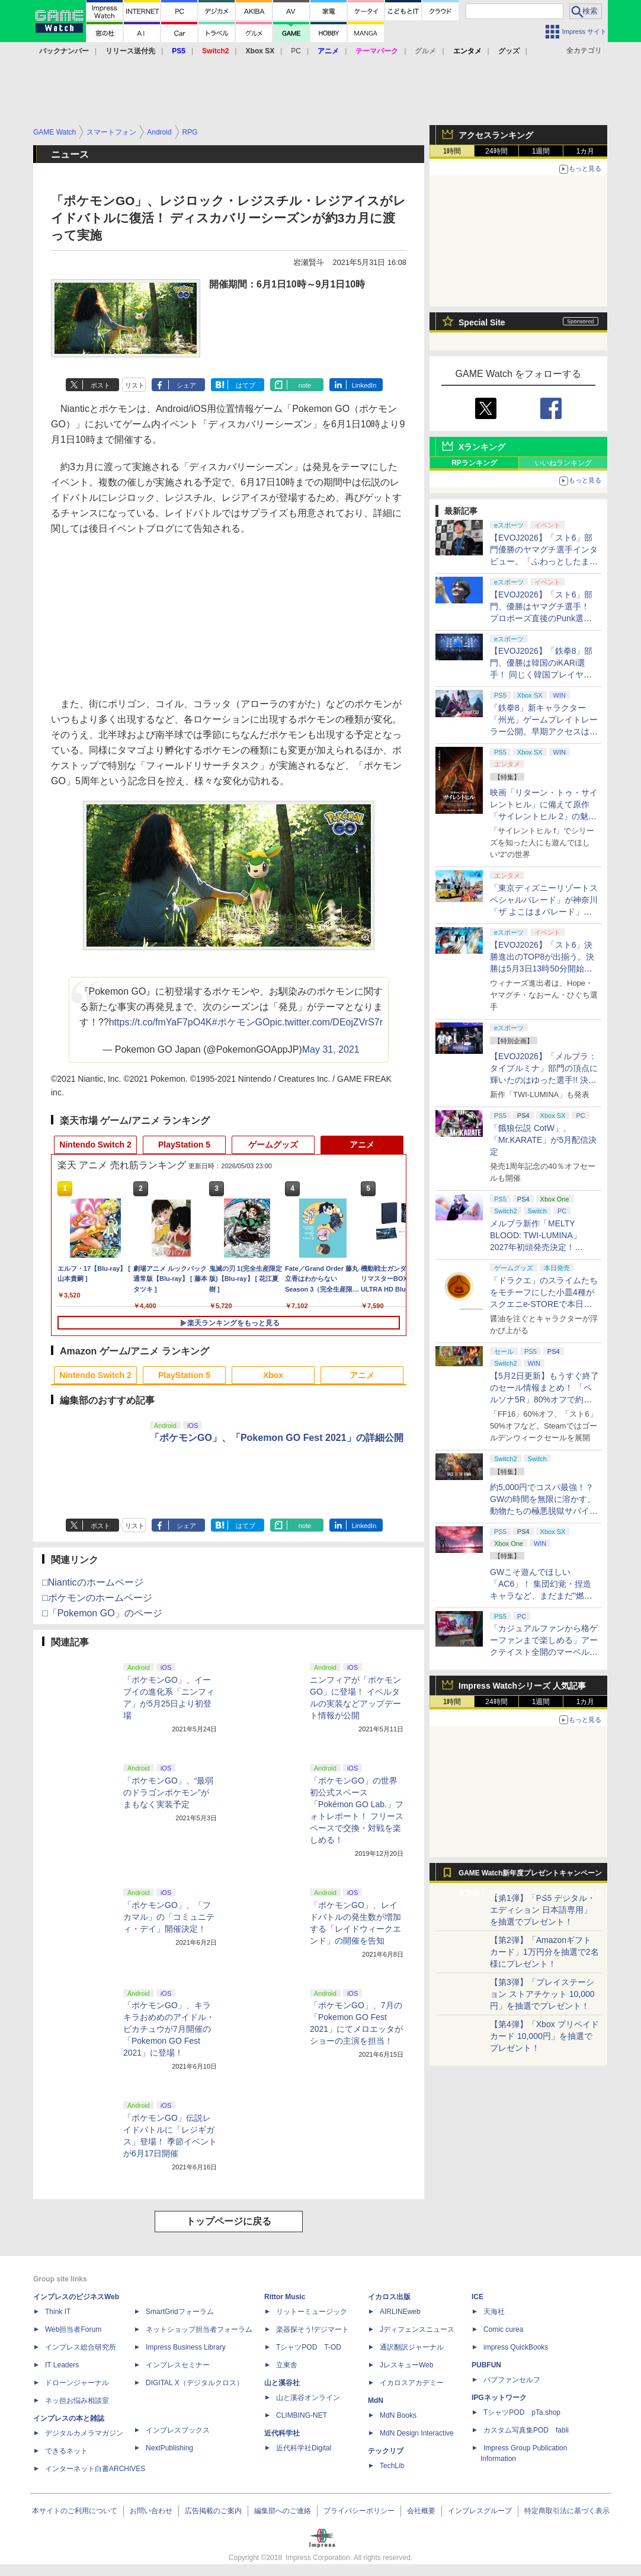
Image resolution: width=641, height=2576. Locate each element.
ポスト (100, 385)
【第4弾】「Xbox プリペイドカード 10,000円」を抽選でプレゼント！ (544, 2036)
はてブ (245, 385)
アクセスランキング (496, 135)
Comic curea (503, 2329)
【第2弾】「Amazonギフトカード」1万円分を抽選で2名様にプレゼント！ (544, 1951)
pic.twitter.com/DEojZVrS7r (326, 1022)
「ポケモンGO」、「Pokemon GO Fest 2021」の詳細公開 (276, 1438)
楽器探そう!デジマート (312, 2329)
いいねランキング (563, 463)
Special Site (482, 322)
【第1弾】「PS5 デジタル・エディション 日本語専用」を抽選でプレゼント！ (542, 1909)
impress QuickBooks (515, 2347)
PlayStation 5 (184, 1144)
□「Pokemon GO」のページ (102, 1613)
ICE (477, 2297)
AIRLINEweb (400, 2311)
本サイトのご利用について (74, 2511)
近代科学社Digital (303, 2448)
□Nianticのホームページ (92, 1582)
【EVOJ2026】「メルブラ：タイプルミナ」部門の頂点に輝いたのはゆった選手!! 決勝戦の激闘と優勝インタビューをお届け (544, 1080)
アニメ (362, 1144)
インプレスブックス (178, 2430)
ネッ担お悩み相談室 (77, 2400)
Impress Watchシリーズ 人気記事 (522, 1685)
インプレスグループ (480, 2511)
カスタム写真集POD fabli (526, 2430)
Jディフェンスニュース (417, 2329)
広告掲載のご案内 (213, 2511)
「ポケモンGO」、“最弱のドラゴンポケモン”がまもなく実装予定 (168, 1792)
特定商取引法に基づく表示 (567, 2511)
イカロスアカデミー (412, 2383)
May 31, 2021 (331, 1049)
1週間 (541, 151)
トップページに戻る (228, 2221)
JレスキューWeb (406, 2365)
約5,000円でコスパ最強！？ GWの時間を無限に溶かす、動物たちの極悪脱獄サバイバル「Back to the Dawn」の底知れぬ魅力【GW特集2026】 (544, 1510)
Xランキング (482, 447)
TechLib (392, 2466)
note (305, 385)
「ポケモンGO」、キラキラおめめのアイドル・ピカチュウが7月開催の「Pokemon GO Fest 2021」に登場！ (168, 2028)
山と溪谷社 (282, 2383)
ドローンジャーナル (77, 2383)
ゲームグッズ (273, 1144)
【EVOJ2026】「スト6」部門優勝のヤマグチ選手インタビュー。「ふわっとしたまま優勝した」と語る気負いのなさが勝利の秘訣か (544, 561)
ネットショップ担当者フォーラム (199, 2329)
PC (296, 51)
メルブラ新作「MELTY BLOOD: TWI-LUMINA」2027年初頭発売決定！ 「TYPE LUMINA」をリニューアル (542, 1247)
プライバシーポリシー (359, 2511)
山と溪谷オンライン (308, 2397)
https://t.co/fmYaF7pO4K (160, 1022)
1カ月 (585, 151)
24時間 (496, 151)
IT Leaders (62, 2365)
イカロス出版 (389, 2297)
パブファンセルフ (511, 2380)
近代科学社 (282, 2433)
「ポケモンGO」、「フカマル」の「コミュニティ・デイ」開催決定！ (168, 1916)
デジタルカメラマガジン (84, 2433)
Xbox (273, 1375)
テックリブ (385, 2451)
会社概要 (421, 2511)
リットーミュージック (311, 2311)
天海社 (494, 2311)
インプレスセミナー (178, 2365)
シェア (186, 385)
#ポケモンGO (241, 1022)
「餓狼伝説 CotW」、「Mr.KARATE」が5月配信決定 (543, 1139)
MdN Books (398, 2415)
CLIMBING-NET (301, 2415)
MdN (375, 2400)
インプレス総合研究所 (80, 2347)
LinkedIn (364, 385)
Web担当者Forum (73, 2329)
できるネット (66, 2451)
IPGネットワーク (499, 2397)
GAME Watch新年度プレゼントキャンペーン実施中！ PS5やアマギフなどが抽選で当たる (530, 1876)
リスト (135, 385)
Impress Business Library (186, 2347)
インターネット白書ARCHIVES (95, 2469)
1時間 (452, 151)
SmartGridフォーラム (180, 2311)
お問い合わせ (151, 2511)
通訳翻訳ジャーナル (412, 2347)
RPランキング (474, 463)
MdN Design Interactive (417, 2433)
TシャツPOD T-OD (308, 2347)
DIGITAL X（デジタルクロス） (194, 2383)
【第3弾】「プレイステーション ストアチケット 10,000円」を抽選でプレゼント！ (542, 1994)
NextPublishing (169, 2448)
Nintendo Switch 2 (95, 1144)
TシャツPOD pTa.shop (521, 2412)
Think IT (57, 2311)
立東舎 (286, 2365)
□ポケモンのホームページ (97, 1598)
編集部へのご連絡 (282, 2511)
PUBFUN (486, 2365)
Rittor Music (284, 2297)
